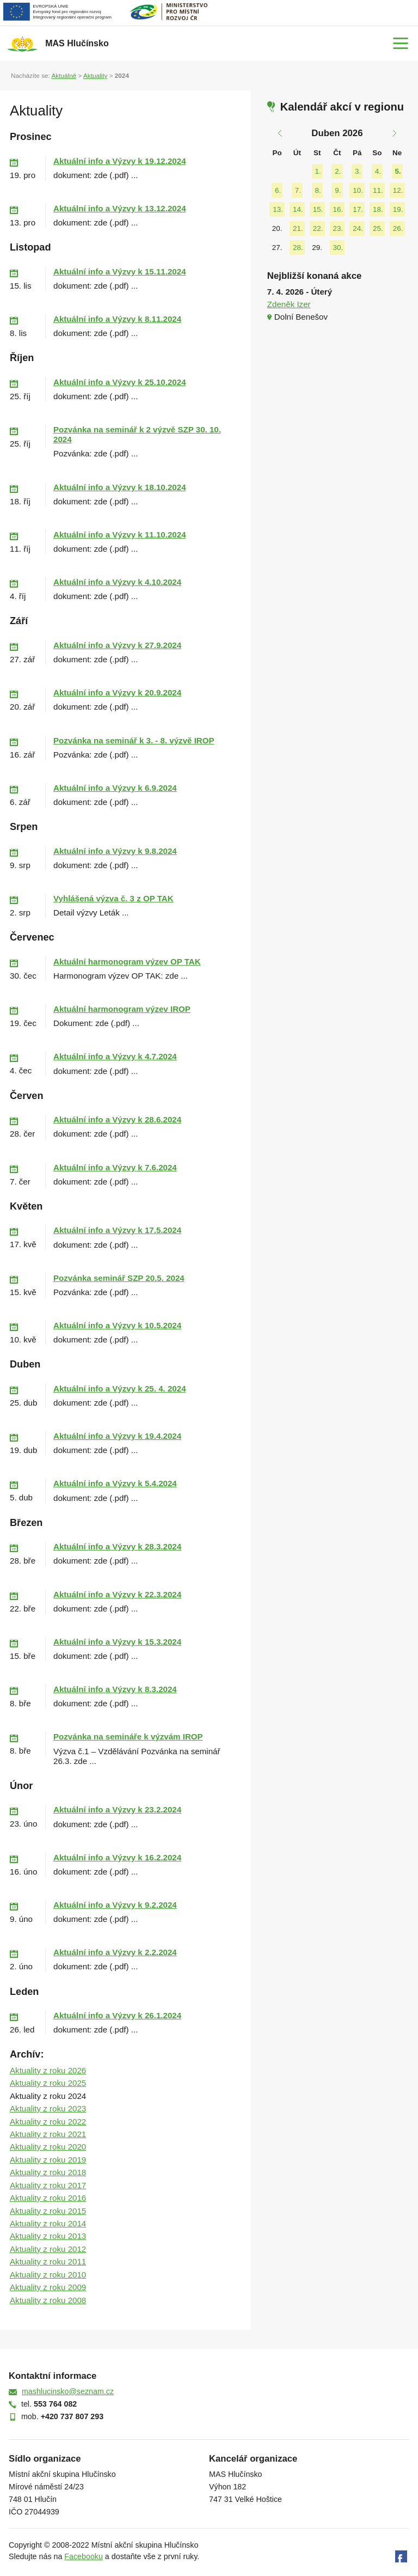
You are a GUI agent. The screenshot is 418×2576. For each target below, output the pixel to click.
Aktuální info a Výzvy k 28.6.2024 (117, 1119)
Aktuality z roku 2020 (48, 2146)
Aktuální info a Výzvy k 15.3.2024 (117, 1641)
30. (338, 247)
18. (378, 209)
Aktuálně (63, 75)
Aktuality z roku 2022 (48, 2121)
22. (318, 228)
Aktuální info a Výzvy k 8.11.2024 (117, 318)
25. (378, 228)
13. (278, 209)
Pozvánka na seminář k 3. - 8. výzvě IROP (133, 740)
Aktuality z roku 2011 (48, 2261)
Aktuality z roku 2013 (48, 2236)
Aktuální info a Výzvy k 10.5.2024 (117, 1325)
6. (278, 190)
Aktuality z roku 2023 (48, 2108)
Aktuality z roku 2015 (48, 2210)
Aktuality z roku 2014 (48, 2223)
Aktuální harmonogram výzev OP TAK (127, 961)
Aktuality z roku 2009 (48, 2287)
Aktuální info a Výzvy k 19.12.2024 (119, 161)
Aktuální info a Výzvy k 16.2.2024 (117, 1857)
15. (318, 209)
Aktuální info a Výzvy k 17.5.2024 (117, 1230)
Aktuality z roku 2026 (48, 2070)
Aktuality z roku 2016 (48, 2197)
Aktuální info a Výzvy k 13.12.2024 (119, 208)
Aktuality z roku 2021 (48, 2134)
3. (358, 171)
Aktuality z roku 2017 (48, 2185)
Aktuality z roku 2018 (48, 2172)
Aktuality (95, 75)
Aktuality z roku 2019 (48, 2159)
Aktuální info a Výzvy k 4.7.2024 (115, 1056)
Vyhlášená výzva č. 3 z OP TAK (113, 898)
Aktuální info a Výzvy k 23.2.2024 (117, 1809)
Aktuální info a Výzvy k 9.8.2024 (115, 851)
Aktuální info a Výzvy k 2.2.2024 (115, 1952)
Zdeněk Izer (289, 304)
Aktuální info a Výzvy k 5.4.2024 (115, 1483)
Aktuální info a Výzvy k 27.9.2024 (117, 645)
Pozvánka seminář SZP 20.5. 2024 (119, 1278)
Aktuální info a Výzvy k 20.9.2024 (117, 692)
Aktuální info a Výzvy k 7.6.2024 (115, 1167)
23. (338, 228)
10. (358, 190)
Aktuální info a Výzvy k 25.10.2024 (119, 382)
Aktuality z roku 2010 (48, 2274)
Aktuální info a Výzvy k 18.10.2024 (119, 487)
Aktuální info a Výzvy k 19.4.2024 (117, 1435)
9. (338, 190)
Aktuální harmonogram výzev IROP (121, 1009)
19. (398, 209)
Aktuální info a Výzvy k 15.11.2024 (119, 271)
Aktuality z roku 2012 (48, 2249)
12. (398, 190)
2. (338, 171)
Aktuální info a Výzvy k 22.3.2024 (117, 1594)
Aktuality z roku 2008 (48, 2300)
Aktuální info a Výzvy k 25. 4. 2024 (119, 1388)
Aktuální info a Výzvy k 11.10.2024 (119, 534)
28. (298, 247)
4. (378, 171)
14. (298, 209)
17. (358, 209)
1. (318, 171)
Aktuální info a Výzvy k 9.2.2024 (115, 1904)
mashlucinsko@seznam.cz (68, 2391)
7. (298, 190)
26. (398, 228)
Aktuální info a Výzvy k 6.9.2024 (115, 787)
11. (378, 190)
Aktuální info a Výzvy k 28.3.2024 (117, 1546)
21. (298, 228)
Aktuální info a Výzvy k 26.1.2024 (117, 2015)
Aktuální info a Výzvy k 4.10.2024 (117, 582)
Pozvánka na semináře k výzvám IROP (128, 1736)
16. (338, 209)
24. (358, 228)
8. (318, 190)
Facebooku (83, 2556)
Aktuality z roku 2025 (48, 2082)
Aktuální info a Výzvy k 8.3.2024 (115, 1689)
